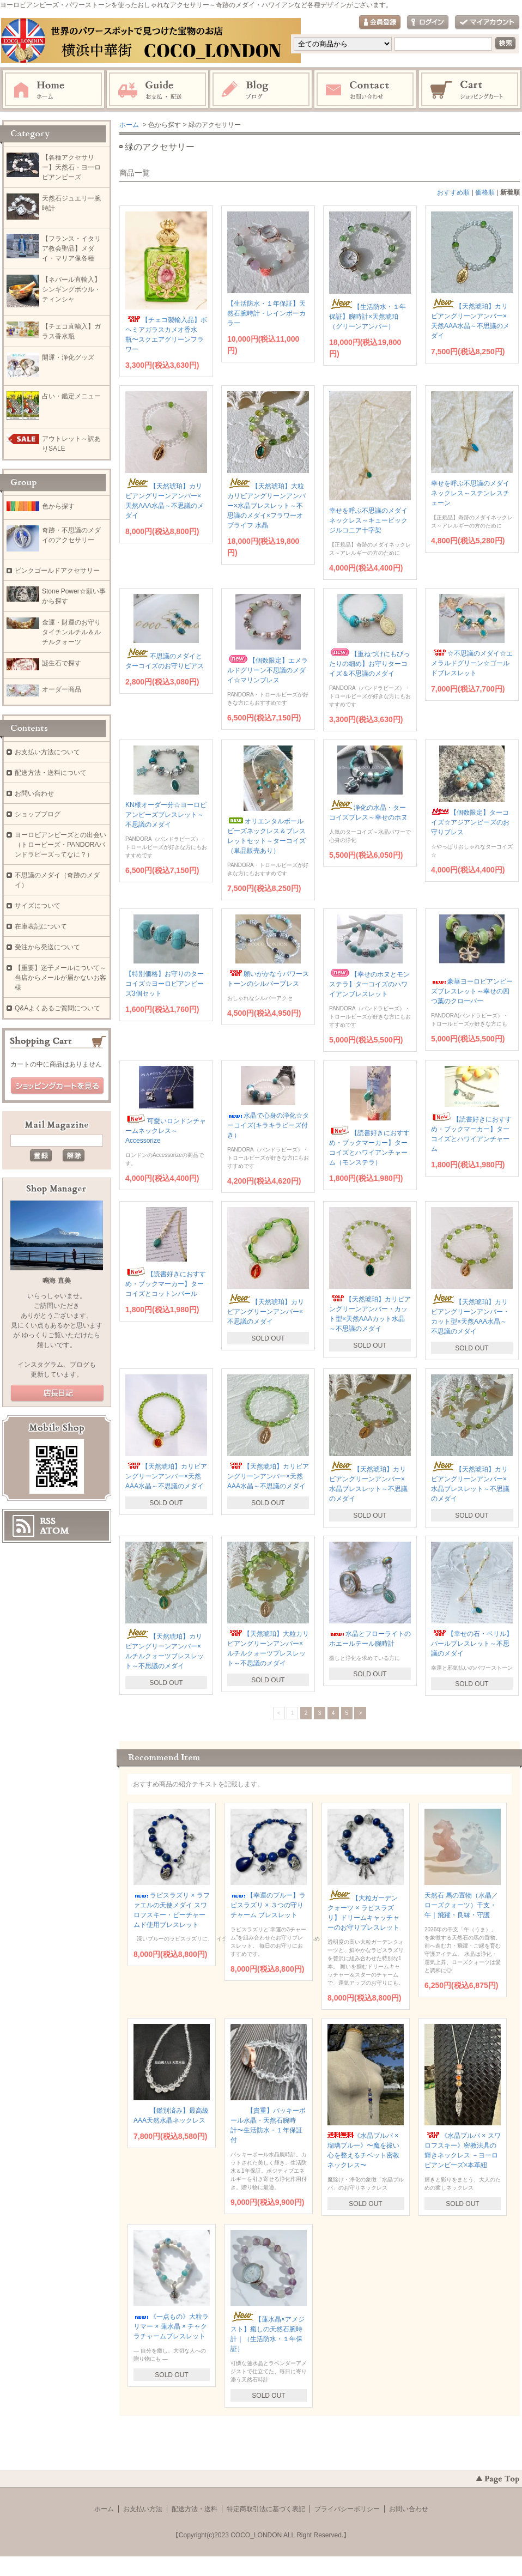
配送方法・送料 (194, 2509)
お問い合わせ (365, 90)
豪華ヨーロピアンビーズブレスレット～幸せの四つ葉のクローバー (472, 991)
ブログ (261, 90)
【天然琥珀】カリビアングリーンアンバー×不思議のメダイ (265, 1311)
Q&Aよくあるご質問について (57, 1008)
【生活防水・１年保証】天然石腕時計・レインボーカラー (266, 313)
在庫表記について (41, 926)
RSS (48, 1521)
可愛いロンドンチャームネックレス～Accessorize (165, 1130)
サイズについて (37, 906)
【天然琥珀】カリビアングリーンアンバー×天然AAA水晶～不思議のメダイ (166, 1476)
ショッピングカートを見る (57, 1086)
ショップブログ (37, 814)
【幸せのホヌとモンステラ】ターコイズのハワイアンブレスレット (369, 984)
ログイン (427, 22)
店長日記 (57, 1393)
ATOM (54, 1531)
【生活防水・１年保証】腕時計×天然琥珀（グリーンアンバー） (367, 316)
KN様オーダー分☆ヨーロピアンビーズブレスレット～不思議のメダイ (166, 814)
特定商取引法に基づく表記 (266, 2509)
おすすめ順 (453, 192)
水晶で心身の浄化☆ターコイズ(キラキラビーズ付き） (268, 1125)
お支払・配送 (157, 90)
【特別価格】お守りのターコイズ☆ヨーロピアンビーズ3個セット (164, 983)
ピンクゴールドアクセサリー (57, 570)
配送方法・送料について (51, 773)
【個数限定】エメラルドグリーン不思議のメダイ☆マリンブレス (267, 670)
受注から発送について (47, 947)
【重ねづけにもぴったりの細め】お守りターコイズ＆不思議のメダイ (369, 663)
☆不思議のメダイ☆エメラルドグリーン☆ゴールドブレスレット (472, 663)
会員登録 (380, 22)
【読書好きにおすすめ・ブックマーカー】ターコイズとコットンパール (165, 1284)
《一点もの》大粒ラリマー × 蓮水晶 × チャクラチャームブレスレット (171, 2326)
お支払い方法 (142, 2509)
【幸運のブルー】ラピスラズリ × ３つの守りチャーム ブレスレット (268, 1905)
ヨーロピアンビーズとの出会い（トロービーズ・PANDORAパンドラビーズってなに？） (60, 844)
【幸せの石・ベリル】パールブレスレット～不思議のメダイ (472, 1643)
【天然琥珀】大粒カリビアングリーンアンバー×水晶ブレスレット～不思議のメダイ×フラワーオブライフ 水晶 (266, 505)
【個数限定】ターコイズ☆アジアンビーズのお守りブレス (470, 822)
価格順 (485, 192)
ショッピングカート (470, 90)
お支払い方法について (47, 752)
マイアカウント (487, 22)
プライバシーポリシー (347, 2509)
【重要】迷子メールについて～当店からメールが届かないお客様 (60, 977)
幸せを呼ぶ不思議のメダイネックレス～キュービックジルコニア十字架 (368, 520)
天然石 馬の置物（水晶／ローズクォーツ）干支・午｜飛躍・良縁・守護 (461, 1905)
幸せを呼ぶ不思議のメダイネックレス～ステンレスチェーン (470, 493)
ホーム (53, 90)
